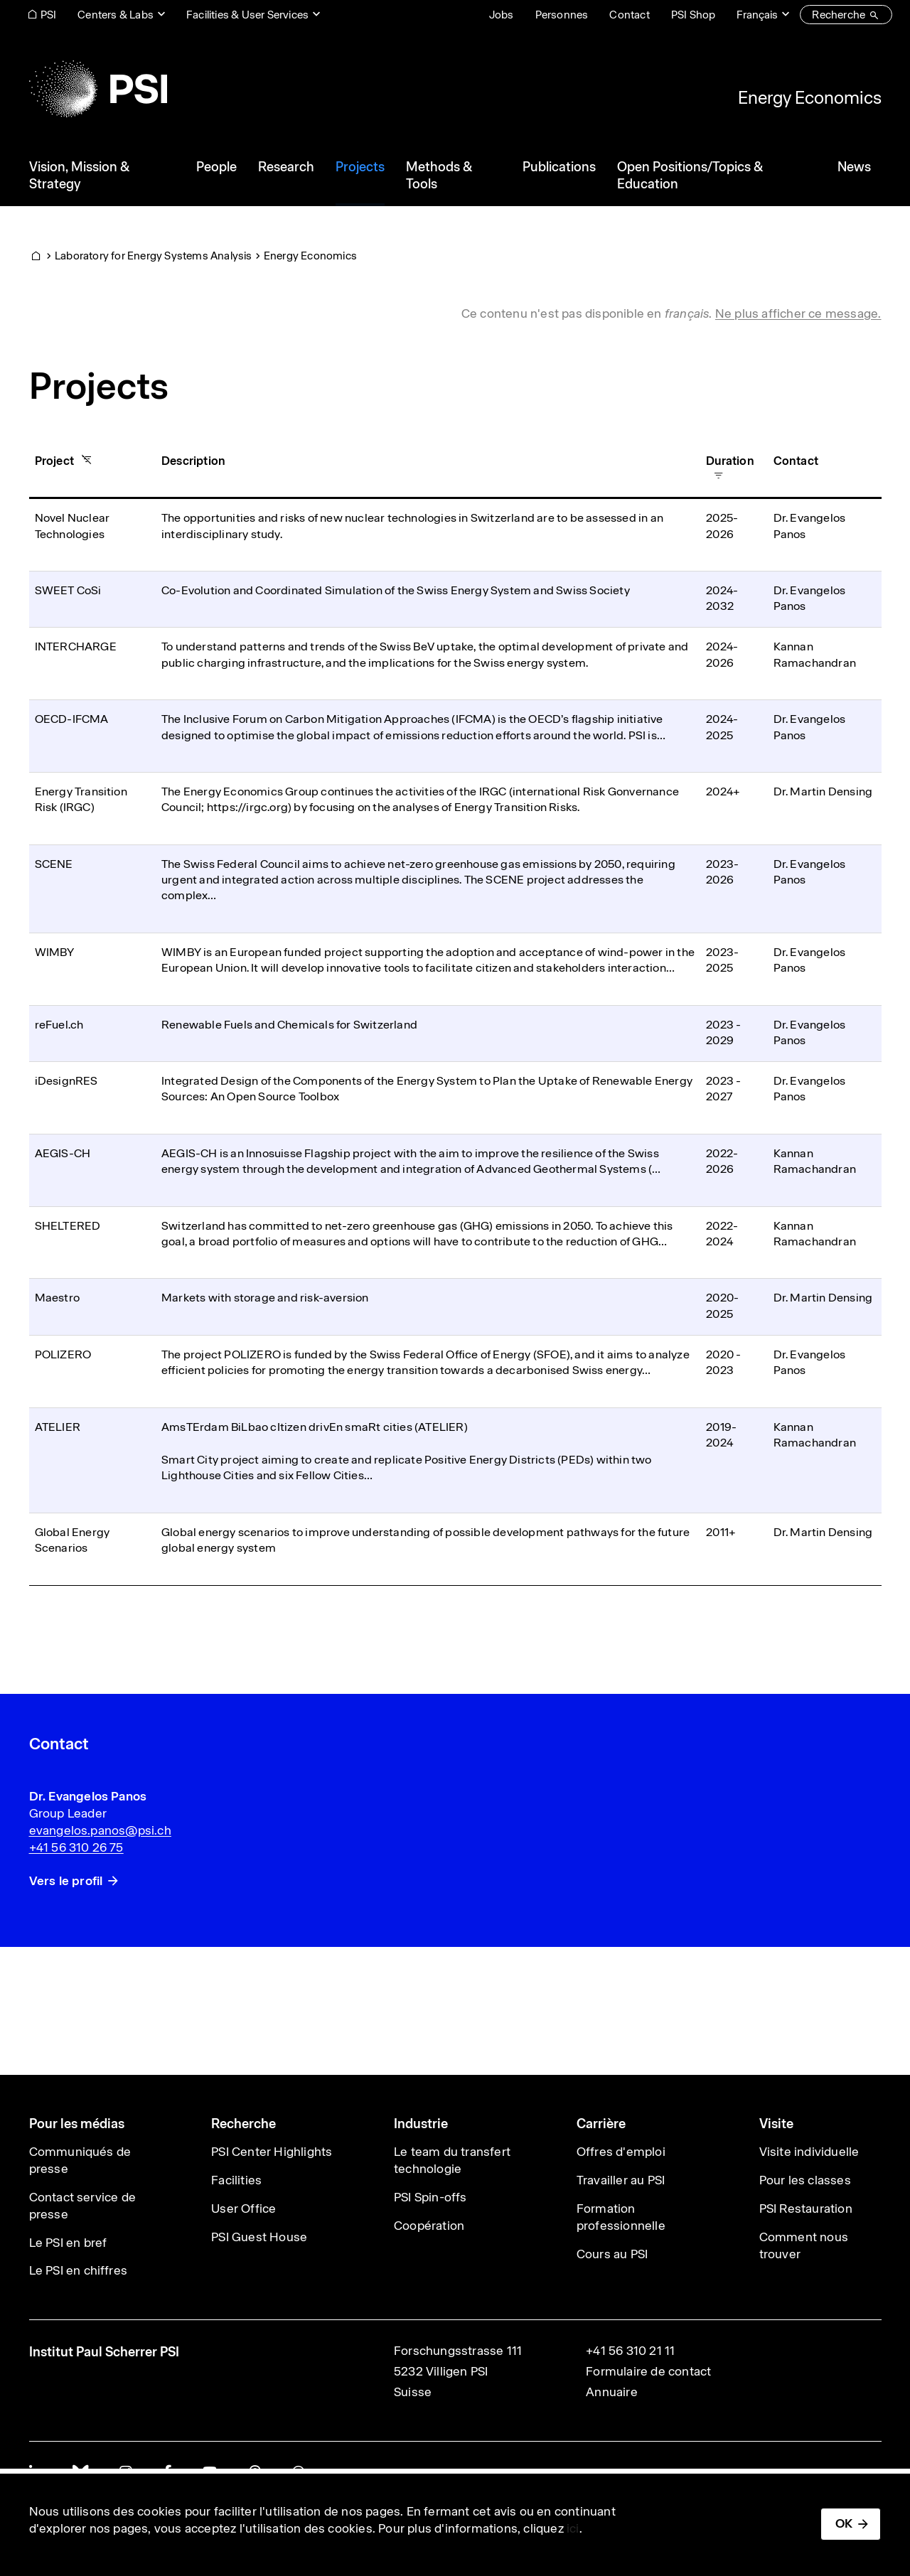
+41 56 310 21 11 (630, 2351)
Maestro (57, 1297)
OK (843, 2523)
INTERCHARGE (76, 646)
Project (60, 461)
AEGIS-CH (63, 1153)
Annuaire (612, 2392)
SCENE (54, 864)
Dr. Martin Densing (823, 791)
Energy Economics (810, 97)
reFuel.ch (59, 1024)
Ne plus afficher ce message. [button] (798, 313)
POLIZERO (63, 1354)
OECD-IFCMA (72, 719)
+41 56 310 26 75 (76, 1847)
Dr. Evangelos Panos (88, 1796)
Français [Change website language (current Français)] (757, 15)
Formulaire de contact (648, 2371)
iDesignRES (66, 1081)
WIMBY (55, 952)
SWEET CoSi (68, 590)
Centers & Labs (115, 15)
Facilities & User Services (247, 15)
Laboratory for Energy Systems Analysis (153, 255)
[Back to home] (98, 88)
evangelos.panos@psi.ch (100, 1830)
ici (573, 2528)
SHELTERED (68, 1226)
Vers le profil (66, 1881)
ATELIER (57, 1427)
